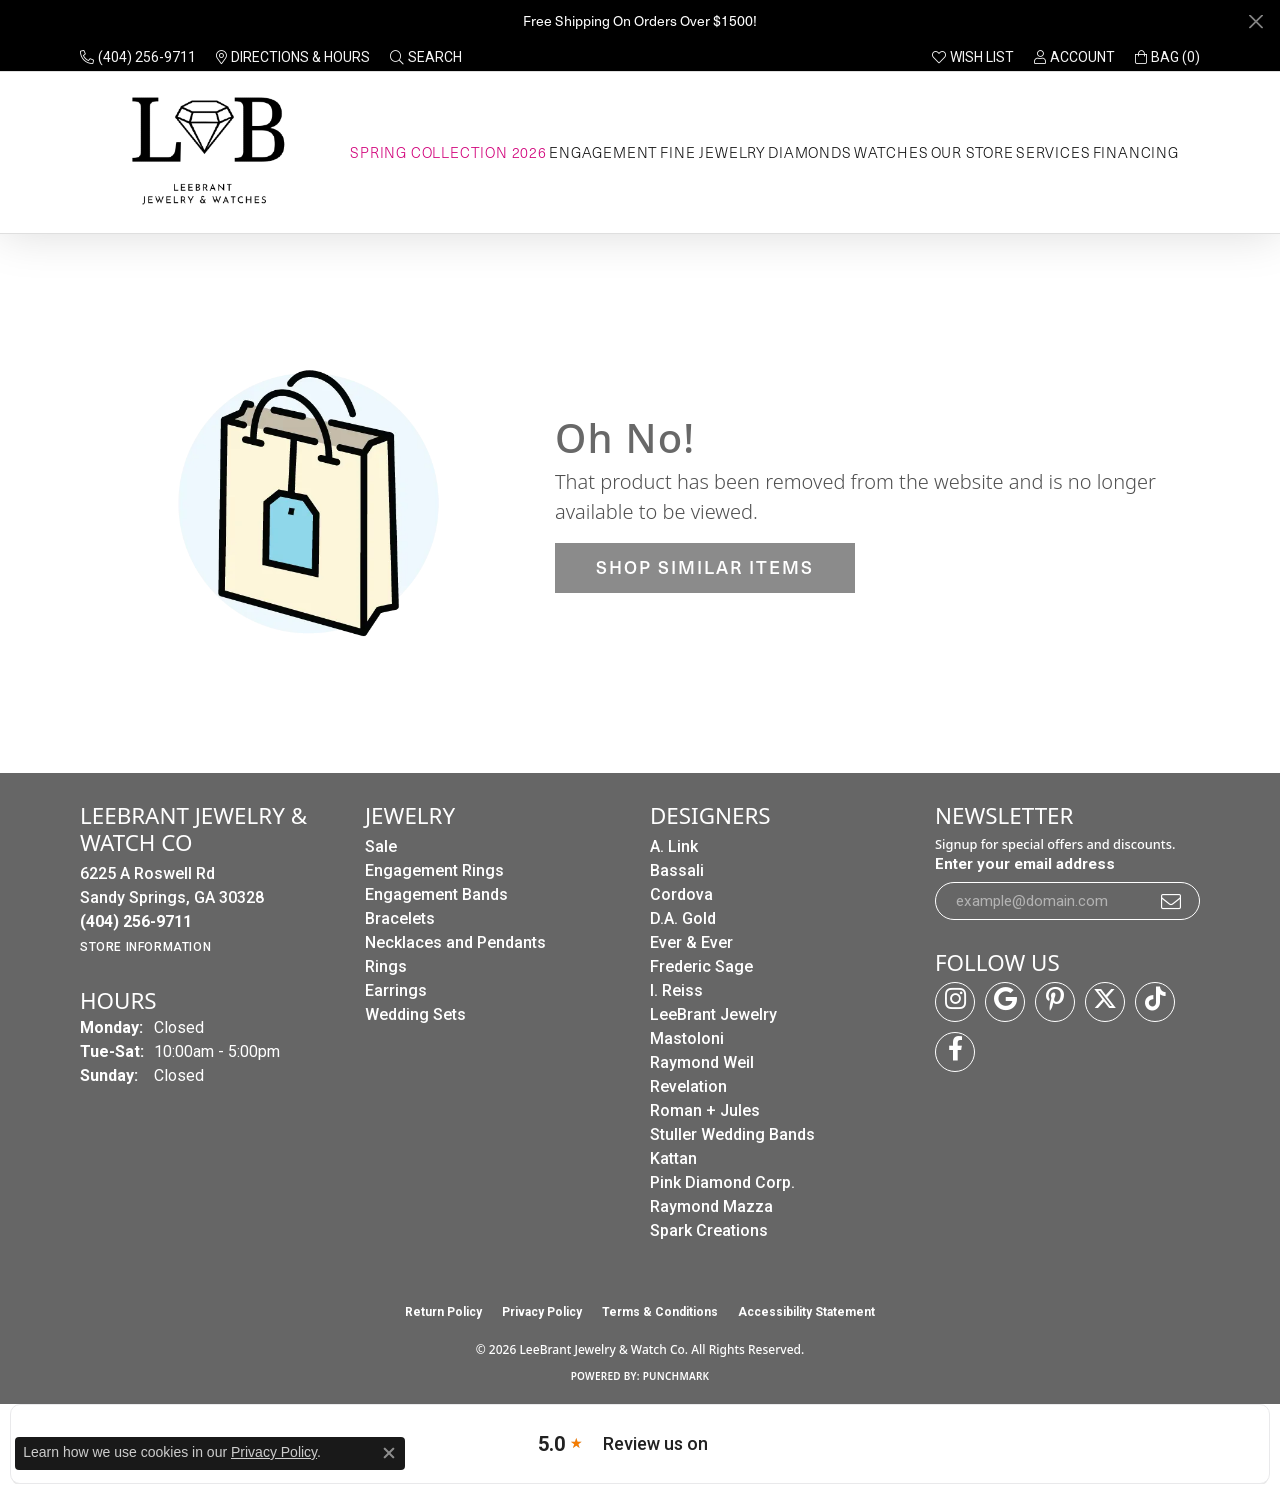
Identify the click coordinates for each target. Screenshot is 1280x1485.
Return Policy (443, 1312)
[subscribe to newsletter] (1172, 901)
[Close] (1255, 21)
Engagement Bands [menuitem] (436, 894)
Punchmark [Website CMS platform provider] (676, 1376)
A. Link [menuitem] (674, 846)
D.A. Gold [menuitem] (683, 918)
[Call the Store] (136, 921)
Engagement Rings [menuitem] (434, 870)
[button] (426, 57)
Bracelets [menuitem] (400, 918)
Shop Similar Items (705, 566)
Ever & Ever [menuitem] (691, 942)
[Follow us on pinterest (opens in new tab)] (1055, 1002)
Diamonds (809, 152)
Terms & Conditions (660, 1312)
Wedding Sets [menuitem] (415, 1014)
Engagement (603, 152)
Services (1053, 152)
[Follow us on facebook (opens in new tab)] (955, 1052)
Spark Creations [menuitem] (709, 1230)
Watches (891, 152)
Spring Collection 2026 (448, 152)
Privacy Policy (542, 1312)
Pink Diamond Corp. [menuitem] (722, 1182)
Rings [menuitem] (386, 966)
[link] (138, 57)
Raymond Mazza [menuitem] (711, 1206)
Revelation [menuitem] (688, 1086)
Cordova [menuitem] (681, 894)
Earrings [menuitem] (396, 990)
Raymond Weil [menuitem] (702, 1062)
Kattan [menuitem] (673, 1158)
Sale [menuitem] (381, 846)
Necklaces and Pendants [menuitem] (455, 942)
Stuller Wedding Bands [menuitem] (732, 1134)
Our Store (972, 152)
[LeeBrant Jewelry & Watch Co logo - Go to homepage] (204, 152)
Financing (1136, 152)
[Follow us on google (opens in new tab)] (1005, 1002)
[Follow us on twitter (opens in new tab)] (1105, 1002)
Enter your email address (1025, 864)
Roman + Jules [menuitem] (705, 1110)
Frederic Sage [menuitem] (701, 966)
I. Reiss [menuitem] (676, 990)
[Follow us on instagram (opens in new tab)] (955, 1002)
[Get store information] (145, 947)
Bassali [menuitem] (677, 870)
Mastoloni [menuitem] (687, 1038)
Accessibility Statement (806, 1312)
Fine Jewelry (713, 152)
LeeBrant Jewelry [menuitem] (713, 1014)
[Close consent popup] (389, 1453)
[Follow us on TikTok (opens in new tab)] (1155, 1002)
